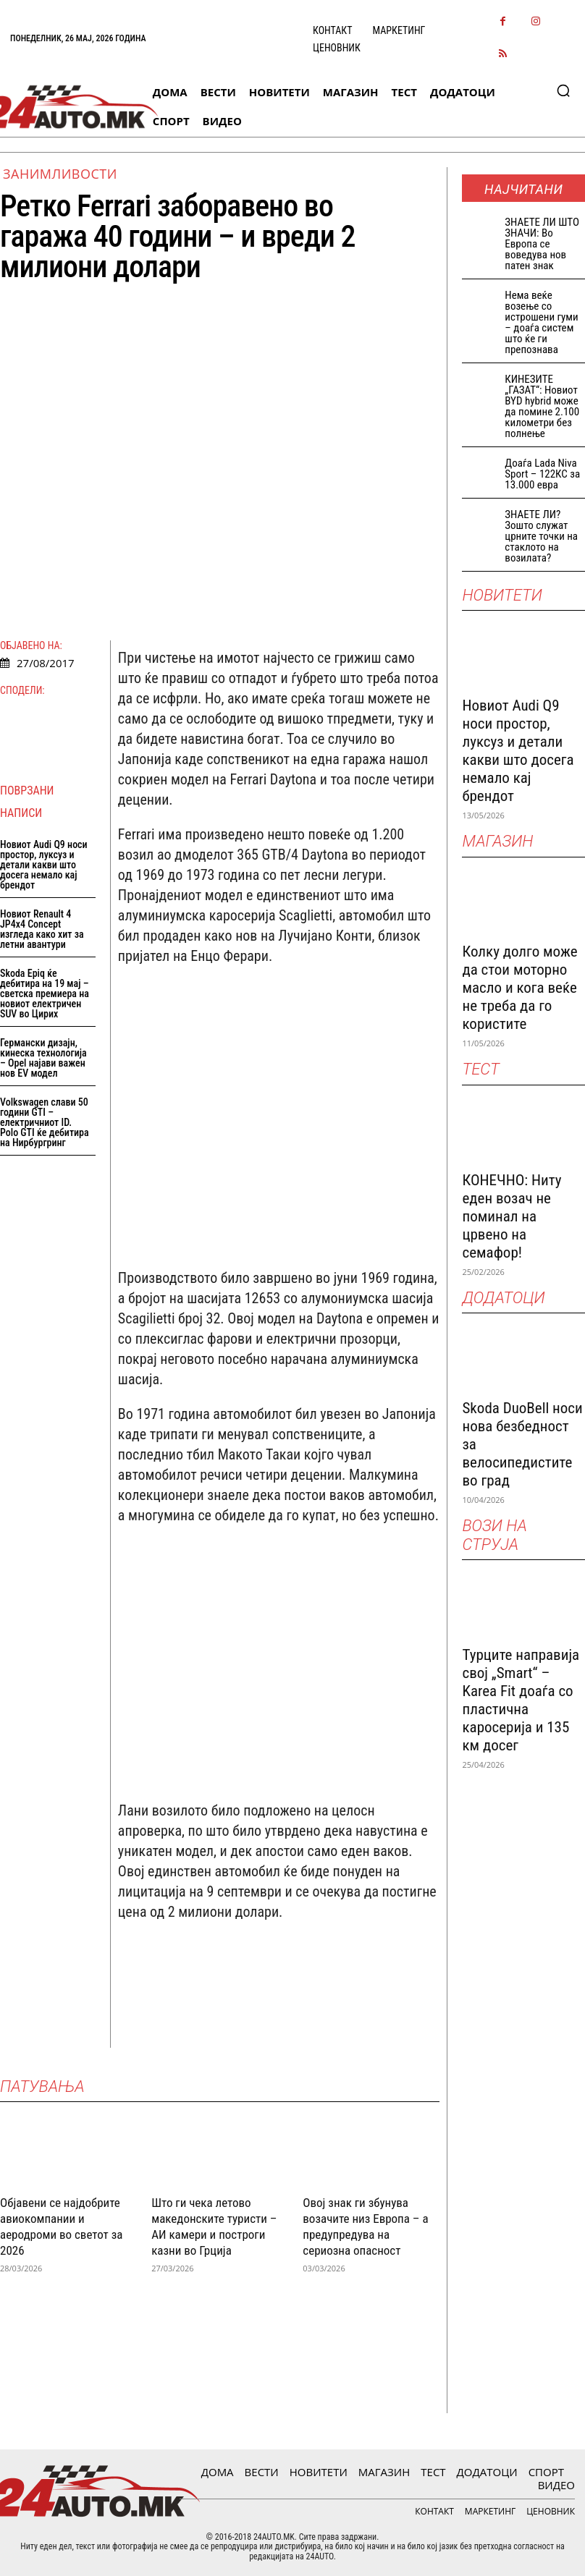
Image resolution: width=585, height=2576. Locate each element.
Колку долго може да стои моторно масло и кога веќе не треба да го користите (519, 988)
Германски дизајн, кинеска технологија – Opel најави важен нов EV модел (43, 1058)
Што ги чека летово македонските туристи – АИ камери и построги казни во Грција (214, 2226)
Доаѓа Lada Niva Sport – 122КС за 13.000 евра (542, 474)
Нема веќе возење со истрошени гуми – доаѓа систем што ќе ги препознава (541, 322)
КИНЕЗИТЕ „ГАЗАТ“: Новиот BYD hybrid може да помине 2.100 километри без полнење (542, 406)
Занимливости (60, 173)
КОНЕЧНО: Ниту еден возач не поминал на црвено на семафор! (511, 1216)
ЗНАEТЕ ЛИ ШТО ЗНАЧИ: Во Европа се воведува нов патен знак (542, 244)
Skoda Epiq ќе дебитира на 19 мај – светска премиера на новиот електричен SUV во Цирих (44, 993)
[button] (563, 90)
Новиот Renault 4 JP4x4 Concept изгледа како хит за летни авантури (42, 929)
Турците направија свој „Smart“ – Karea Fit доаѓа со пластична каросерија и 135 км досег (520, 1700)
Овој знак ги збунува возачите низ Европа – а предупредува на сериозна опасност (365, 2226)
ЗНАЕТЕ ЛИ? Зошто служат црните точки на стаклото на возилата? (541, 536)
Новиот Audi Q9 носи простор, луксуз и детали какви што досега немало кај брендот (44, 865)
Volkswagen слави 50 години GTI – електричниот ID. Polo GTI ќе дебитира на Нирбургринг (44, 1122)
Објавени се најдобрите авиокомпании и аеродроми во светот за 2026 (61, 2226)
